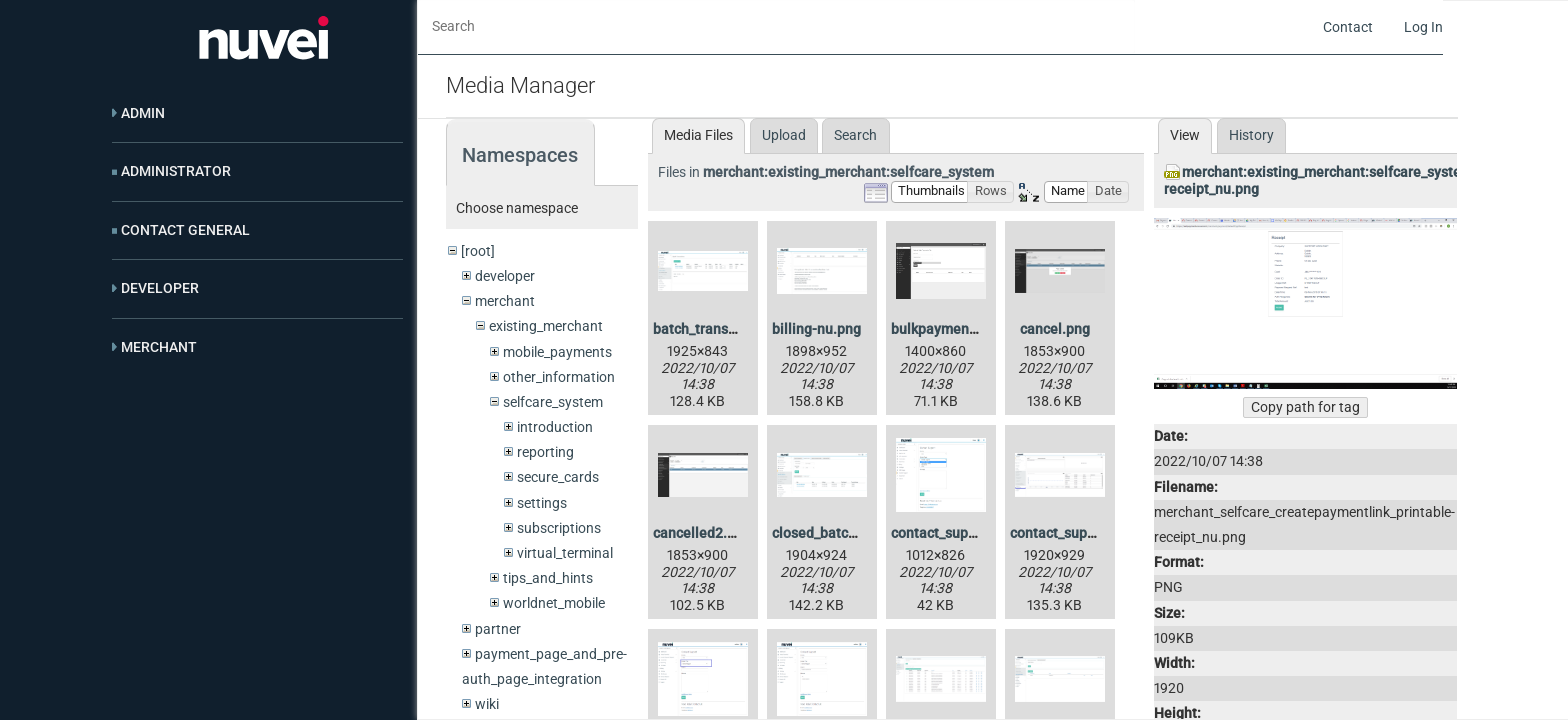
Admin (143, 113)
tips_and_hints (548, 578)
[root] (478, 251)
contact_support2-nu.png (971, 533)
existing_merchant (546, 326)
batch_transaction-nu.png (735, 329)
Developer (160, 288)
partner (498, 629)
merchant (505, 301)
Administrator (176, 171)
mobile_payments (557, 352)
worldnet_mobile (554, 603)
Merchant (159, 347)
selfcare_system (553, 402)
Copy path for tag (1305, 407)
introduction (555, 427)
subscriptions (559, 528)
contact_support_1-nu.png (1092, 533)
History (1251, 135)
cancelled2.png (702, 533)
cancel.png (1055, 329)
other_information (559, 377)
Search (855, 135)
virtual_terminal (565, 553)
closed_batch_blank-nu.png (859, 533)
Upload (784, 135)
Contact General (185, 230)
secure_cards (558, 477)
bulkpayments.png (950, 329)
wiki (487, 704)
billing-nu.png (816, 329)
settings (542, 503)
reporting (545, 452)
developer (505, 276)
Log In (1423, 27)
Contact (1348, 27)
